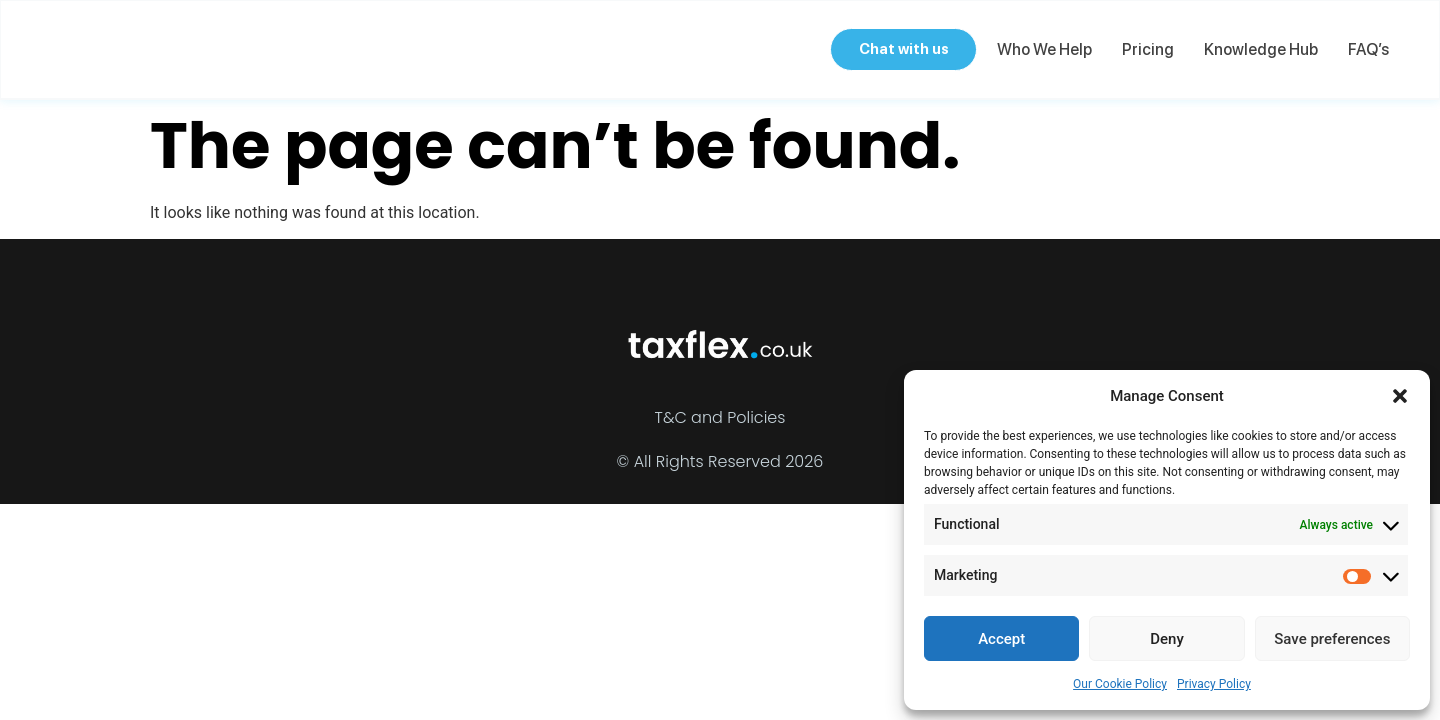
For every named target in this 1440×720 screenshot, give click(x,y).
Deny (1167, 639)
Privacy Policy (1214, 684)
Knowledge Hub (1259, 49)
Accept (1001, 639)
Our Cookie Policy (1120, 684)
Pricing (1146, 49)
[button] (1400, 396)
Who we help (1042, 49)
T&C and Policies (720, 417)
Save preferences (1332, 639)
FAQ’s (1366, 49)
